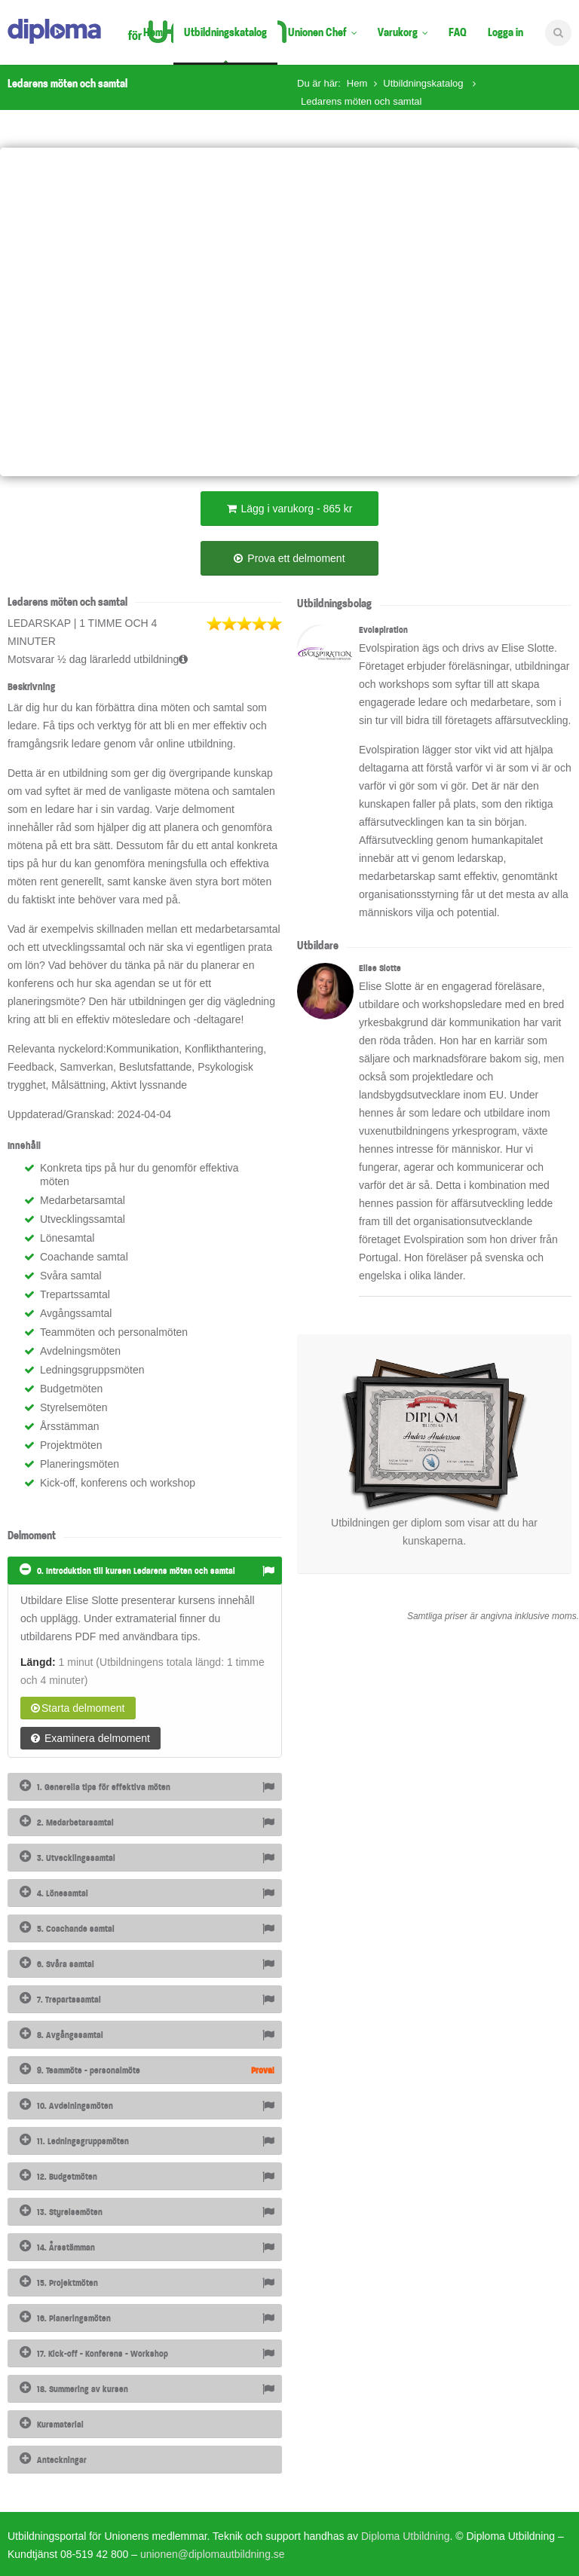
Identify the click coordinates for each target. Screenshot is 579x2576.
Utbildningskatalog (225, 32)
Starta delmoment (78, 1708)
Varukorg (402, 32)
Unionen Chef (322, 32)
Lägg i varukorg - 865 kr (290, 509)
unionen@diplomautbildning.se (212, 2554)
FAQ (458, 32)
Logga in (505, 32)
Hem (153, 32)
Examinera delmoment (90, 1738)
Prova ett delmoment (289, 558)
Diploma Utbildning (405, 2536)
